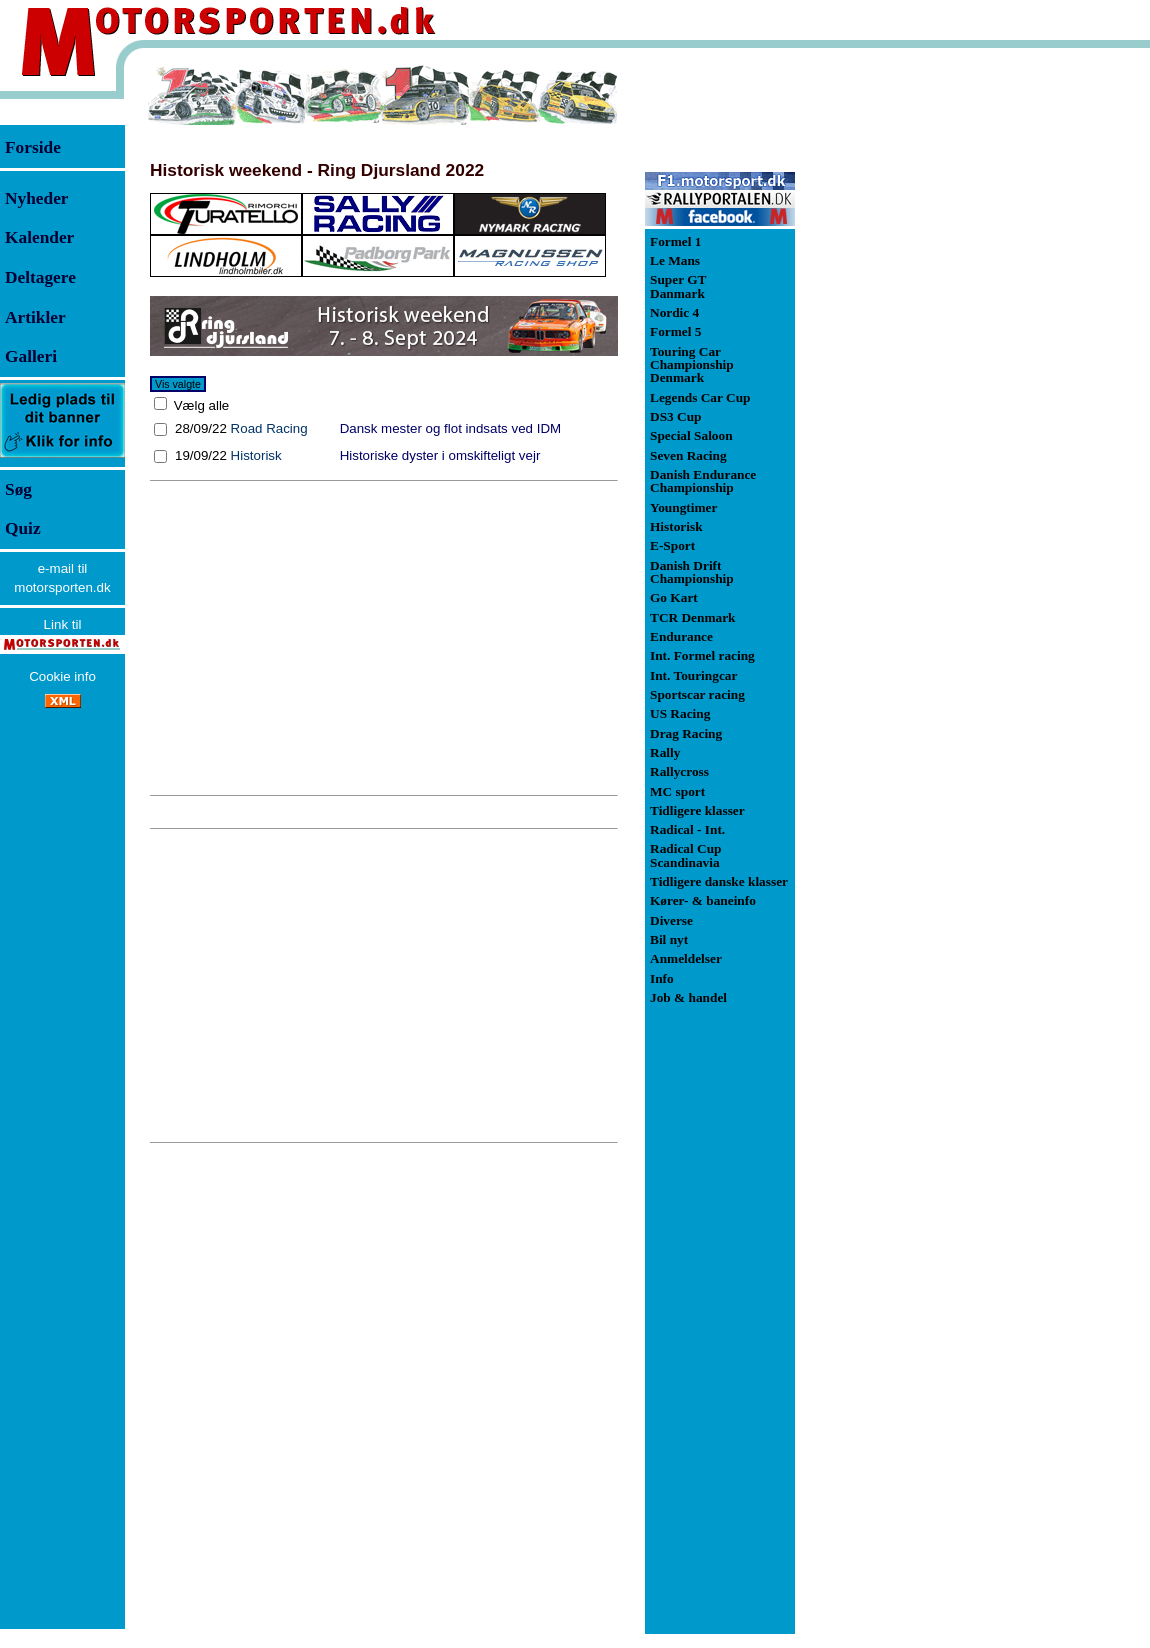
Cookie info (62, 676)
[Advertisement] (384, 638)
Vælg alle (199, 405)
